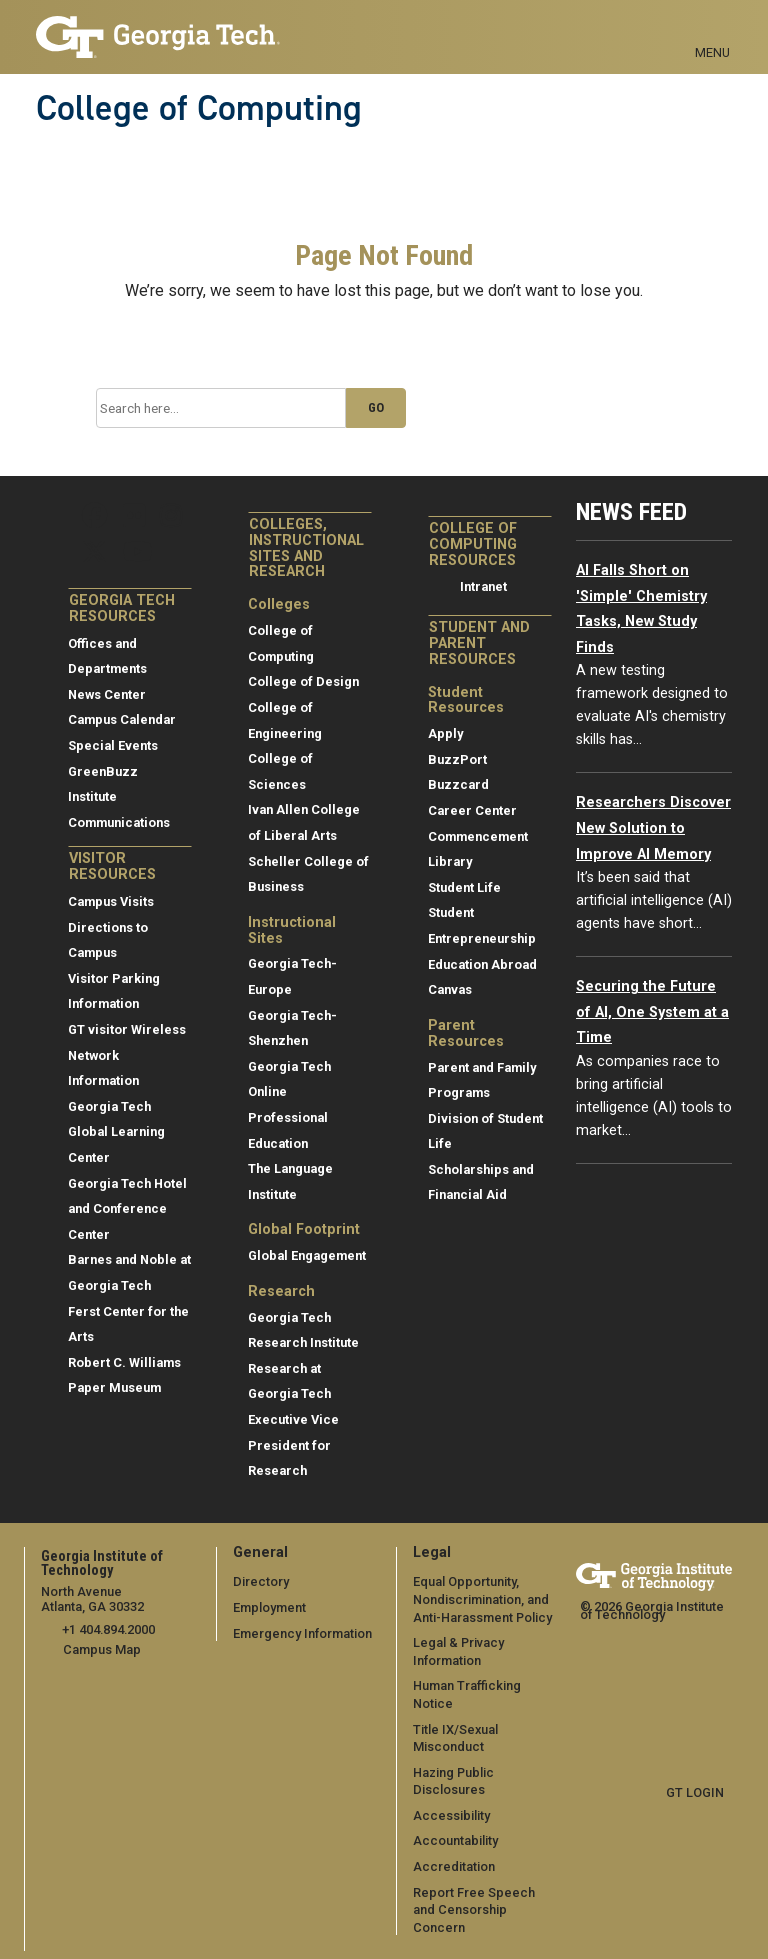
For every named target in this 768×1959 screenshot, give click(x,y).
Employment (269, 1607)
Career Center (472, 810)
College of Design (303, 681)
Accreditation (454, 1866)
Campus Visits (111, 901)
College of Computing (199, 108)
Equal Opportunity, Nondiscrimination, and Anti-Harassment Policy (482, 1599)
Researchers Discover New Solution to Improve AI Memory (653, 828)
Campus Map (102, 1649)
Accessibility (451, 1815)
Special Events (113, 745)
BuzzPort (457, 759)
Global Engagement (307, 1255)
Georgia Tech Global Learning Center (116, 1132)
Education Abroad (482, 964)
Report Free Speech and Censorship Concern (474, 1910)
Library (450, 861)
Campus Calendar (122, 719)
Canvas (450, 989)
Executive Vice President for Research (293, 1445)
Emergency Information (302, 1633)
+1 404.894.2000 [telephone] (108, 1629)
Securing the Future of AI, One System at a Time (652, 1012)
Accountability (455, 1840)
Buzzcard (458, 784)
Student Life (464, 887)
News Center (107, 694)
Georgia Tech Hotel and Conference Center (127, 1209)
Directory (261, 1581)
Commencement (478, 836)
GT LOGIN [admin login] (695, 1792)
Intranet (483, 586)
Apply (445, 733)
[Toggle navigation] (712, 30)
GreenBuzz (103, 771)
